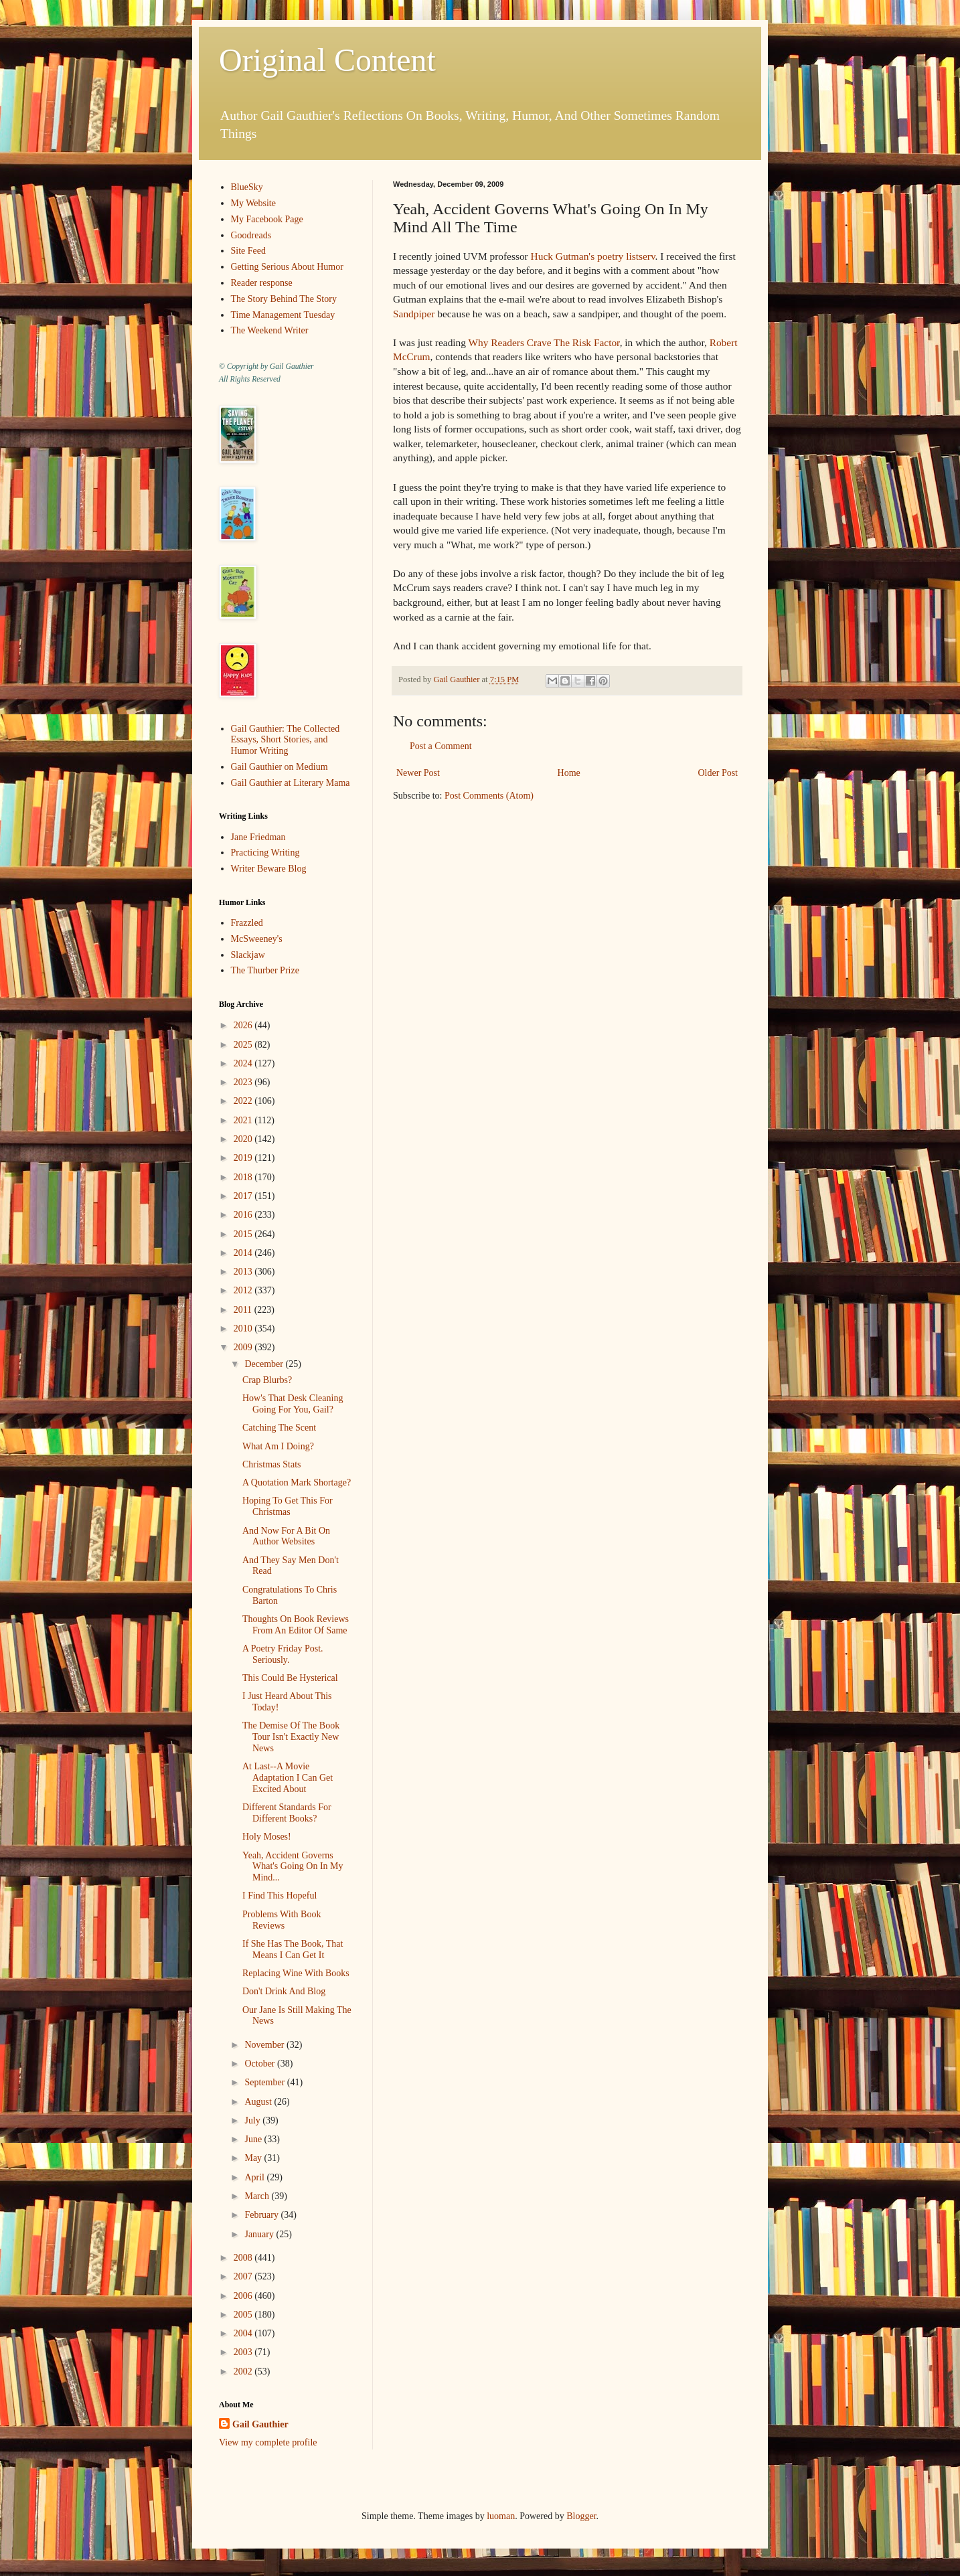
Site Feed (248, 251)
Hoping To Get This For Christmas (287, 1506)
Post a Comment (441, 746)
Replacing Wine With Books (295, 1973)
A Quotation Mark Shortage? (296, 1482)
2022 (244, 1101)
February (262, 2215)
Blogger (581, 2516)
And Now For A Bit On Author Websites (286, 1536)
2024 (244, 1063)
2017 (244, 1196)
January (260, 2234)
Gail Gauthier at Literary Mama (290, 783)
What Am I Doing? (278, 1446)
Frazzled (247, 923)
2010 (244, 1328)
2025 (244, 1045)
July (253, 2120)
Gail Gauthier (260, 2424)
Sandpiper (413, 313)
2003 (244, 2352)
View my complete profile (268, 2442)
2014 (244, 1253)
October (260, 2064)
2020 (244, 1139)
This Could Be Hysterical (290, 1678)
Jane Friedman (258, 837)
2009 (244, 1347)
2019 (244, 1158)
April (255, 2177)
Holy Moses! (266, 1837)
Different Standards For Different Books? (286, 1813)
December (264, 1364)
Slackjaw (248, 955)
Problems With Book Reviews (281, 1920)
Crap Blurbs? (267, 1380)
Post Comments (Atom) (489, 796)
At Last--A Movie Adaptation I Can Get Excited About (287, 1777)
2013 (244, 1272)
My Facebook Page (267, 219)
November (265, 2045)
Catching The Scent (279, 1428)
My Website (253, 203)
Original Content (327, 60)
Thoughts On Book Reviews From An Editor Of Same (295, 1624)
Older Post (718, 773)
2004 (244, 2333)
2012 (244, 1290)
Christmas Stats (271, 1464)
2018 (244, 1177)
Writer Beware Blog (269, 869)
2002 (244, 2371)
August (259, 2102)
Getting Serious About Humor (287, 267)
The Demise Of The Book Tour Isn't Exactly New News (290, 1736)
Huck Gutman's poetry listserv (593, 256)
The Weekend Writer (270, 330)
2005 (244, 2315)
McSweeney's (257, 939)
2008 (244, 2258)
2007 (244, 2276)
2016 (244, 1215)
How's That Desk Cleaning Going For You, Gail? (292, 1404)
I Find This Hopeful (279, 1895)
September (265, 2082)
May (254, 2158)
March (257, 2196)
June (254, 2139)
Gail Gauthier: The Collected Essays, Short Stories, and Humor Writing (285, 740)
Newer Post (418, 773)
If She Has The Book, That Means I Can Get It (292, 1949)
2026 (244, 1025)
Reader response (262, 283)
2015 (244, 1234)
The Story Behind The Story (284, 299)
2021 (244, 1120)
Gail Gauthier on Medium (279, 767)
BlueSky (247, 187)
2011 (244, 1310)
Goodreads (251, 235)
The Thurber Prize (265, 970)
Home (569, 773)
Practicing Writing (265, 853)
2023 (244, 1082)
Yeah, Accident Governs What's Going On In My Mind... (292, 1866)
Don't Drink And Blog (283, 1991)
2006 (244, 2296)
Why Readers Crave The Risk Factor (544, 342)
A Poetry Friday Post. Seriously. (282, 1654)
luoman (501, 2516)
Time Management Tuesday (283, 315)
